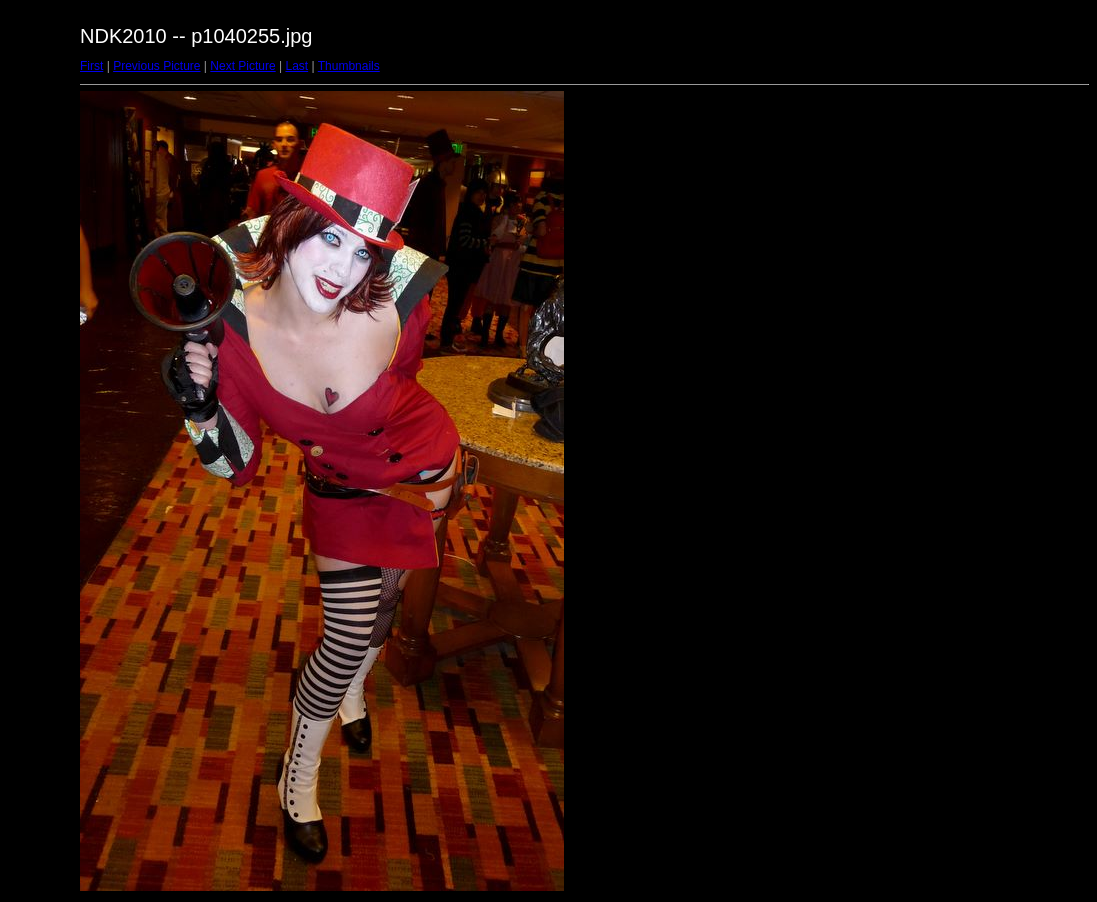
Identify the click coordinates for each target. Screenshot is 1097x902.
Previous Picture (156, 66)
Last (296, 66)
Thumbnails (349, 66)
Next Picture (242, 66)
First (91, 66)
